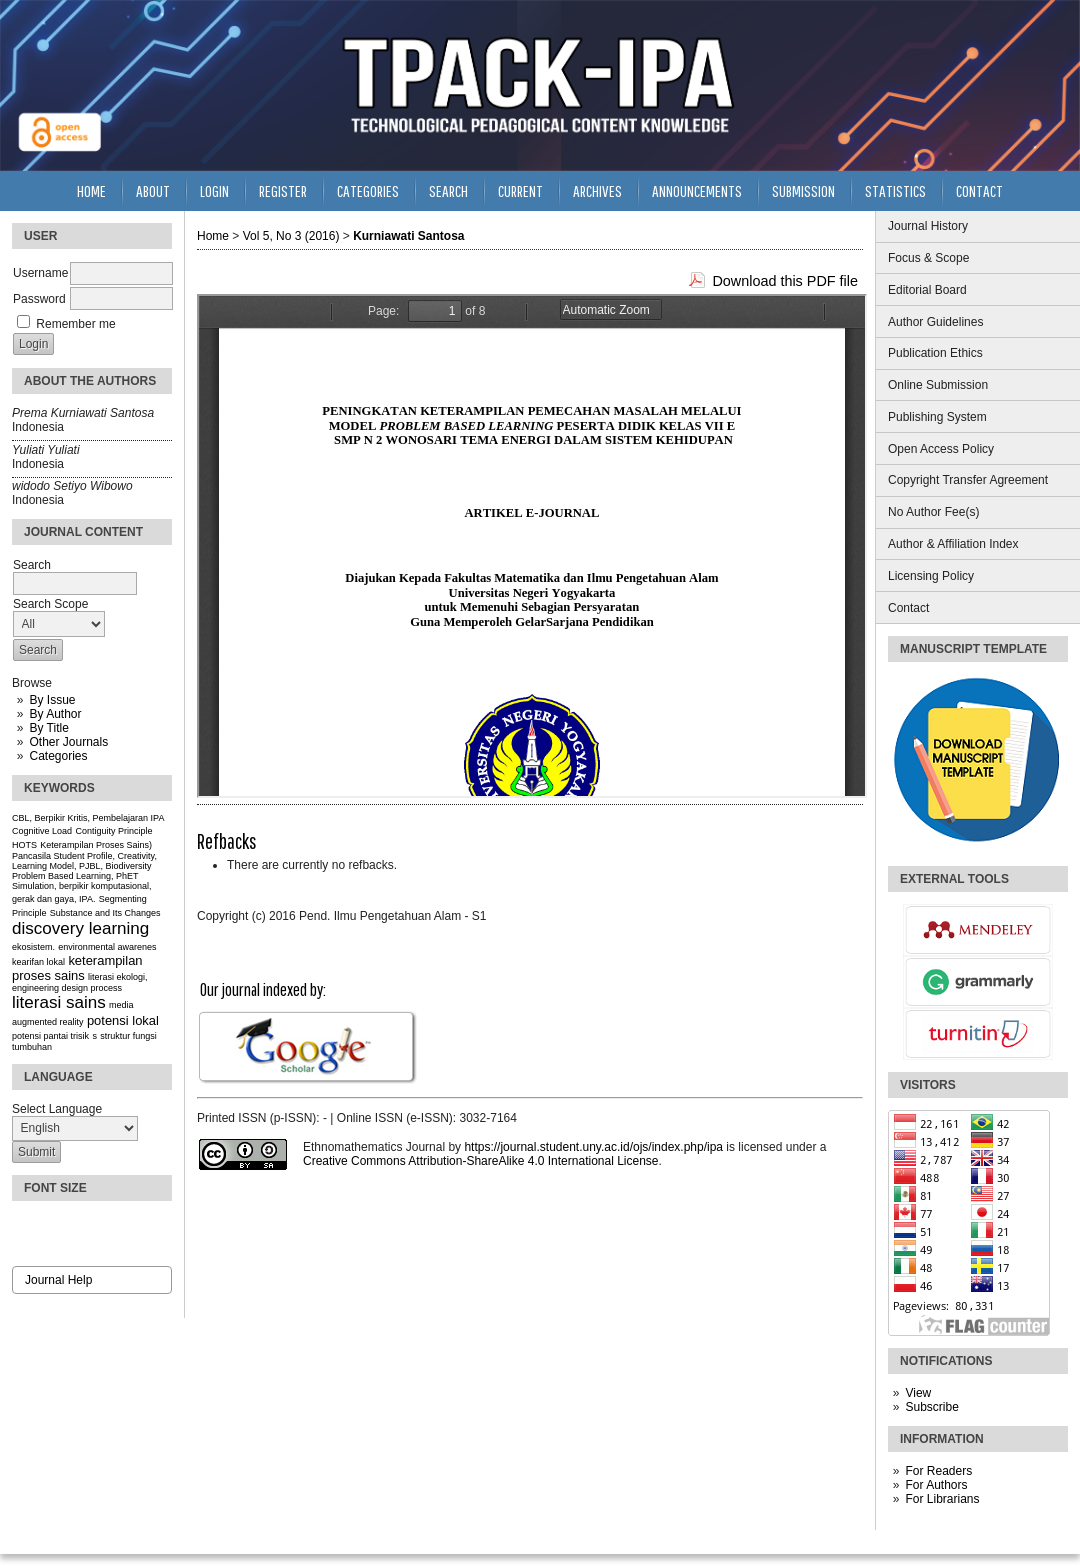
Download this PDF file (785, 281)
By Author (55, 714)
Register (283, 190)
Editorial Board (927, 290)
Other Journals (68, 742)
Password (39, 299)
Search (448, 190)
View (918, 1393)
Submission (803, 190)
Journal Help (58, 1280)
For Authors (936, 1485)
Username (40, 273)
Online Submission (938, 385)
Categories (58, 756)
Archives (597, 190)
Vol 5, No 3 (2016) (291, 236)
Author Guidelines (935, 322)
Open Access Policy (941, 449)
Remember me (75, 324)
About (153, 190)
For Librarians (942, 1499)
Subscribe (931, 1407)
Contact (908, 608)
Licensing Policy (931, 576)
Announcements (697, 190)
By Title (48, 728)
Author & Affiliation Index (953, 544)
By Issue (52, 700)
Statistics (895, 190)
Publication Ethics (935, 353)
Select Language (57, 1109)
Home (91, 190)
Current (520, 190)
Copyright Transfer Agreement (968, 480)
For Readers (938, 1471)
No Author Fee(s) (933, 512)
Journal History (928, 226)
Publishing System (937, 417)
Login (214, 190)
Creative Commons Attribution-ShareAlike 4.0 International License (481, 1161)
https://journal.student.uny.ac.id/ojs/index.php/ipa (593, 1147)
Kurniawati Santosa (408, 236)
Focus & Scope (928, 258)
